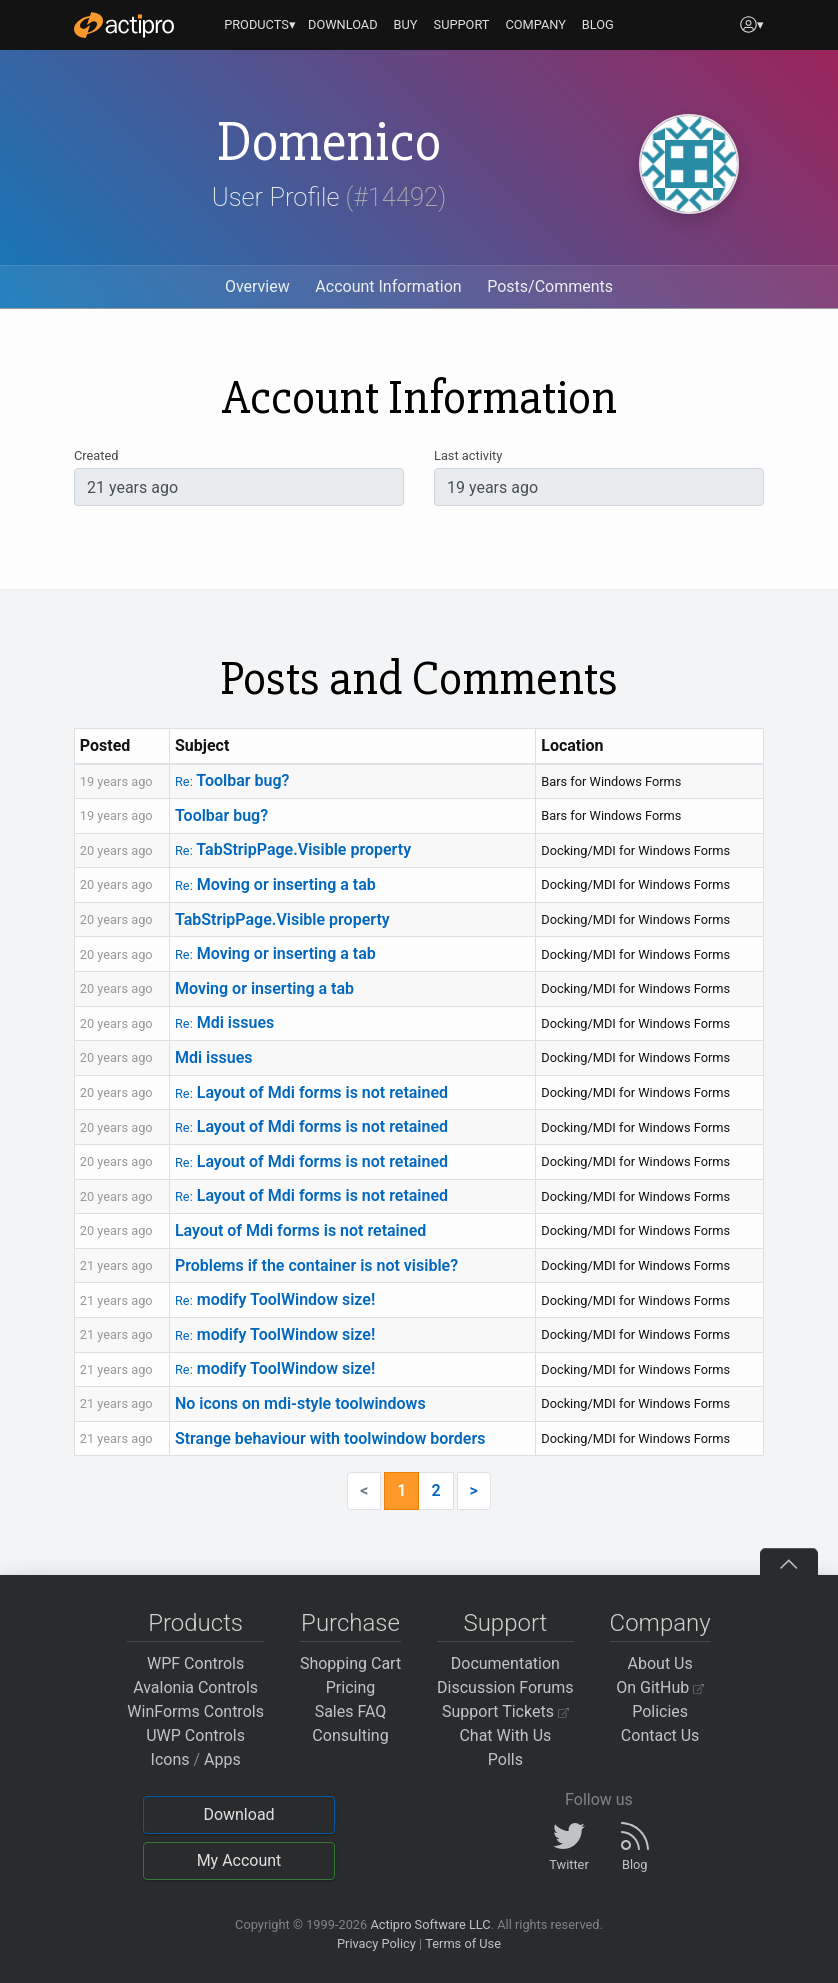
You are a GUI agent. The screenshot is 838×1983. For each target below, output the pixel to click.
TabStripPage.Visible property (293, 849)
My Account (239, 1860)
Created (96, 455)
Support (505, 1623)
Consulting (350, 1735)
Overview (257, 286)
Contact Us (660, 1735)
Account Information (388, 286)
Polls (505, 1759)
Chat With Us (505, 1735)
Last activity (468, 455)
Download (238, 1814)
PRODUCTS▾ (260, 24)
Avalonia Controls (195, 1687)
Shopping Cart (350, 1663)
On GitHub (660, 1687)
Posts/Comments (550, 286)
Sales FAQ (351, 1711)
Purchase (350, 1623)
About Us (660, 1663)
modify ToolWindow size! (275, 1299)
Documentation (505, 1663)
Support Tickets (505, 1711)
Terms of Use (463, 1943)
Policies (660, 1711)
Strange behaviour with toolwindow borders (330, 1438)
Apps (222, 1759)
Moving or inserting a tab (275, 884)
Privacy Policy (376, 1943)
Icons (170, 1759)
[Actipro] (124, 25)
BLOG (598, 24)
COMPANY (535, 24)
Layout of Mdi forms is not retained (311, 1092)
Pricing (351, 1687)
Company (660, 1623)
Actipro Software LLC (430, 1924)
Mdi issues (224, 1022)
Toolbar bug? (232, 780)
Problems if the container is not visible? (316, 1265)
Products (195, 1623)
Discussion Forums (505, 1687)
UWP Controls (195, 1735)
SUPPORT (462, 24)
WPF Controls (195, 1663)
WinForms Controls (195, 1711)
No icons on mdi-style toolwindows (300, 1403)
